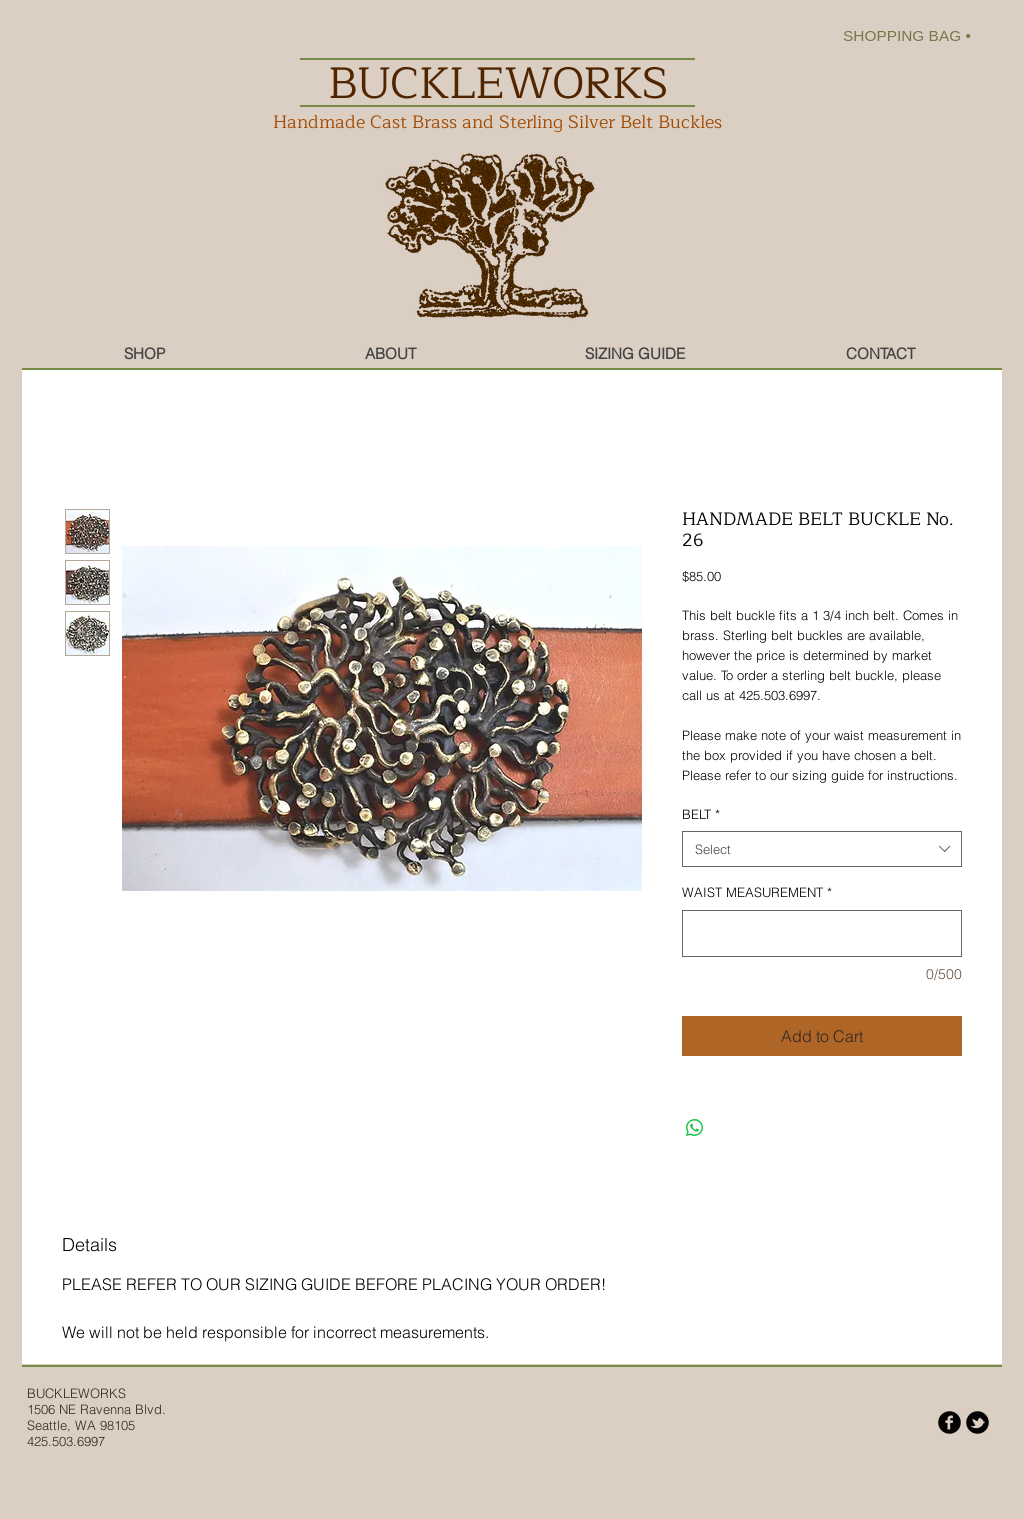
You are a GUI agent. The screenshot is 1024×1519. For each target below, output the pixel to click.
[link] (919, 36)
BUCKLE (52, 1393)
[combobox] (822, 849)
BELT (701, 814)
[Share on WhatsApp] (695, 1128)
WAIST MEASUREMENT (757, 892)
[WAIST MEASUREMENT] (822, 933)
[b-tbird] (977, 1422)
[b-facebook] (949, 1422)
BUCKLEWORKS (498, 83)
